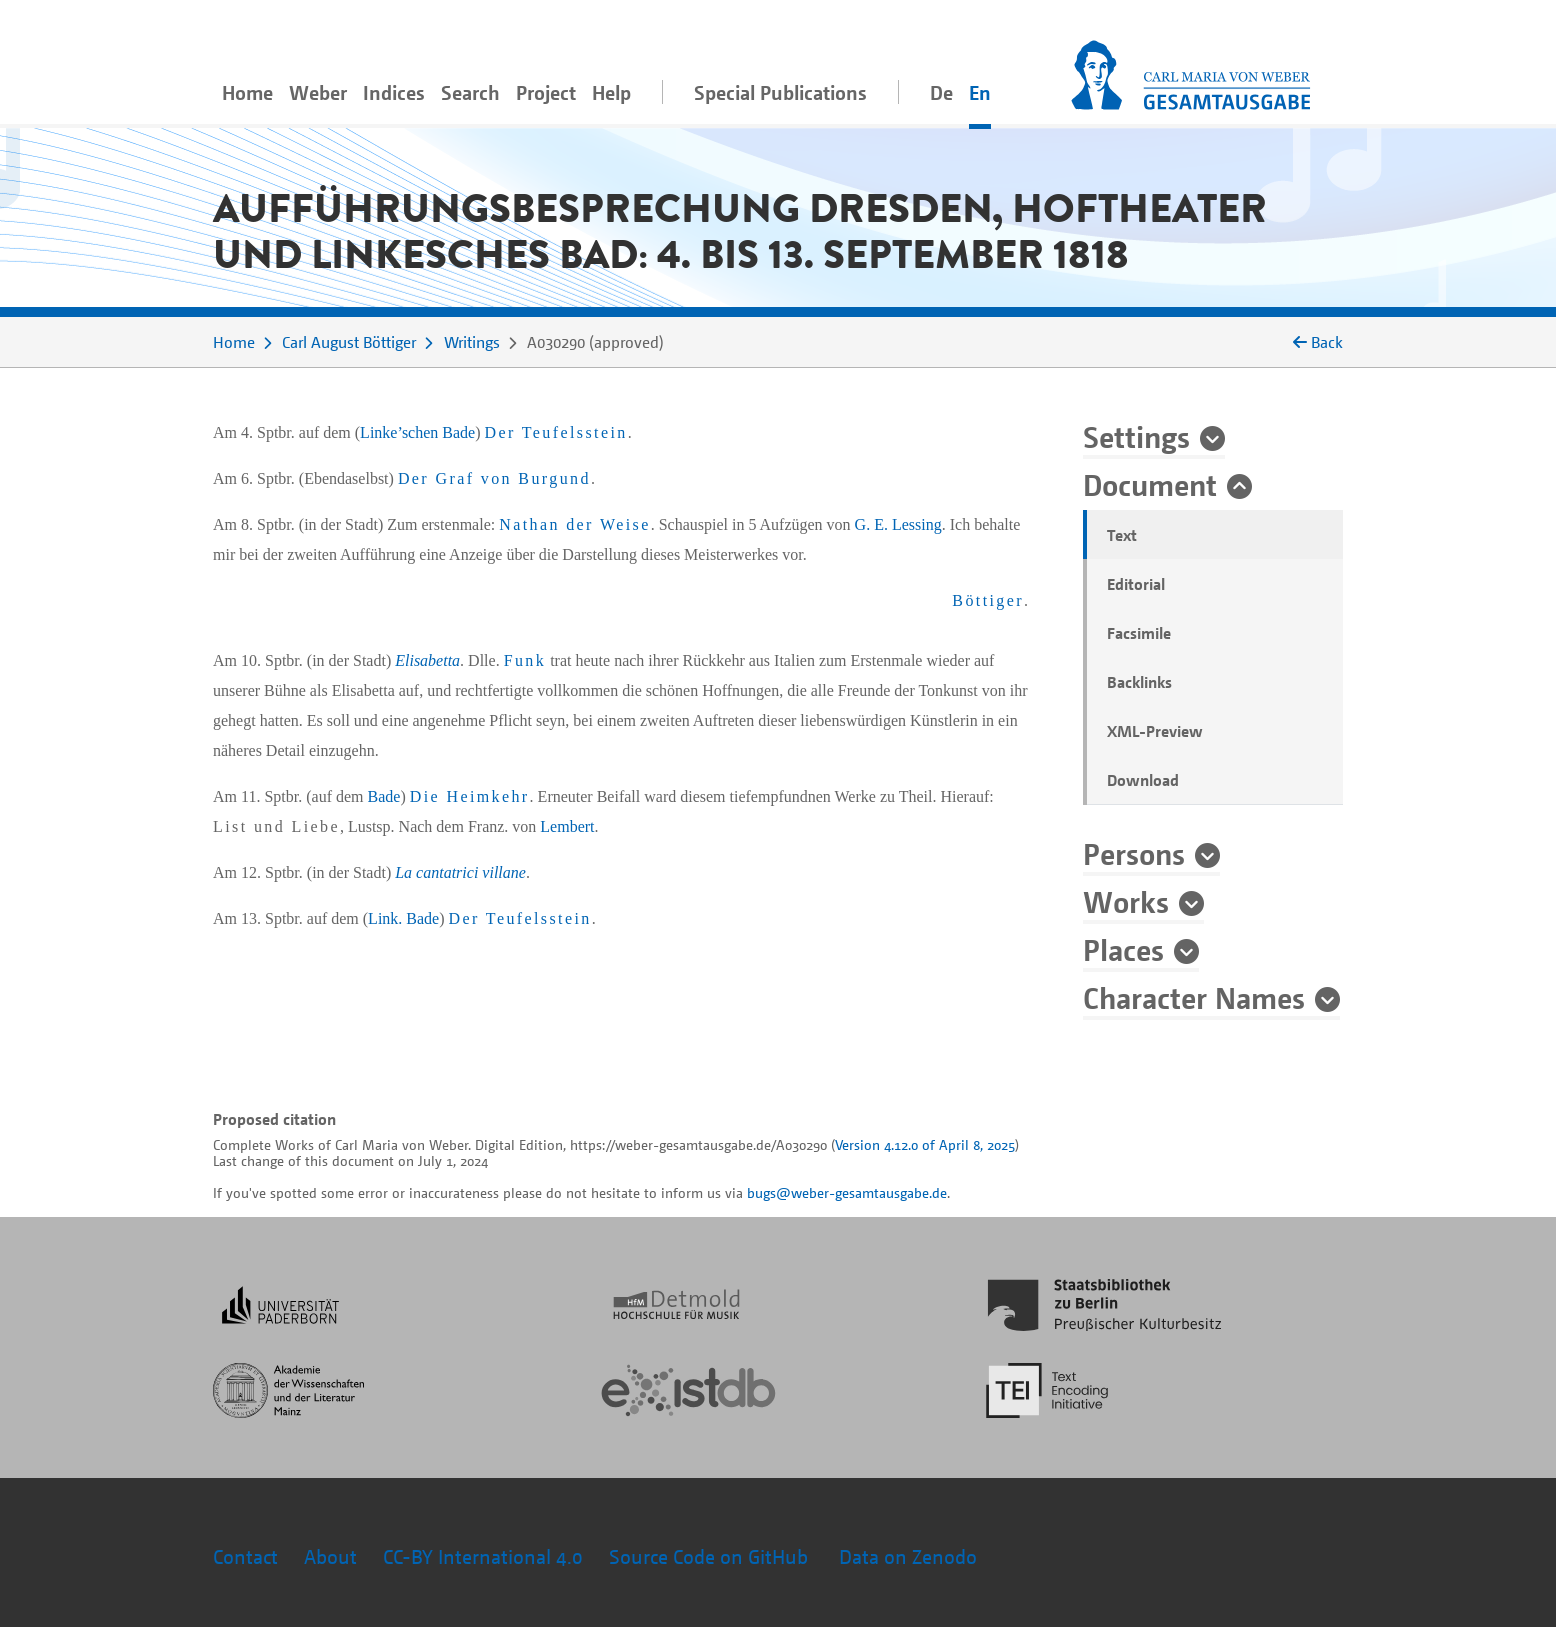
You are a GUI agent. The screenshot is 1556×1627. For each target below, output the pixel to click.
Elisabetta (427, 660)
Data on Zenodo (908, 1556)
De (941, 92)
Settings (1136, 436)
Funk (525, 660)
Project (546, 92)
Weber (318, 92)
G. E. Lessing (898, 524)
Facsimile (1139, 633)
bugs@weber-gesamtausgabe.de (847, 1192)
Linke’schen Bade (417, 432)
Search (470, 92)
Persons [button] (1134, 853)
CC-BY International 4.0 (483, 1556)
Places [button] (1123, 949)
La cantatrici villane (460, 872)
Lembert (567, 826)
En (980, 92)
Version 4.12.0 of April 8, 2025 (925, 1144)
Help (611, 92)
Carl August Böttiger (349, 342)
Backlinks (1139, 682)
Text (1122, 535)
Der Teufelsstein (556, 432)
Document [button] (1150, 484)
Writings (472, 342)
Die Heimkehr (470, 796)
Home (247, 92)
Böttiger (988, 600)
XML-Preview (1155, 731)
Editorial (1136, 584)
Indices (394, 92)
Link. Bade (403, 918)
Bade (384, 796)
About (330, 1556)
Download (1143, 780)
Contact (245, 1556)
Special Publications (780, 92)
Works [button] (1126, 901)
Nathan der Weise (574, 524)
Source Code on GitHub (711, 1556)
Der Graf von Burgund (494, 478)
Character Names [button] (1194, 997)
